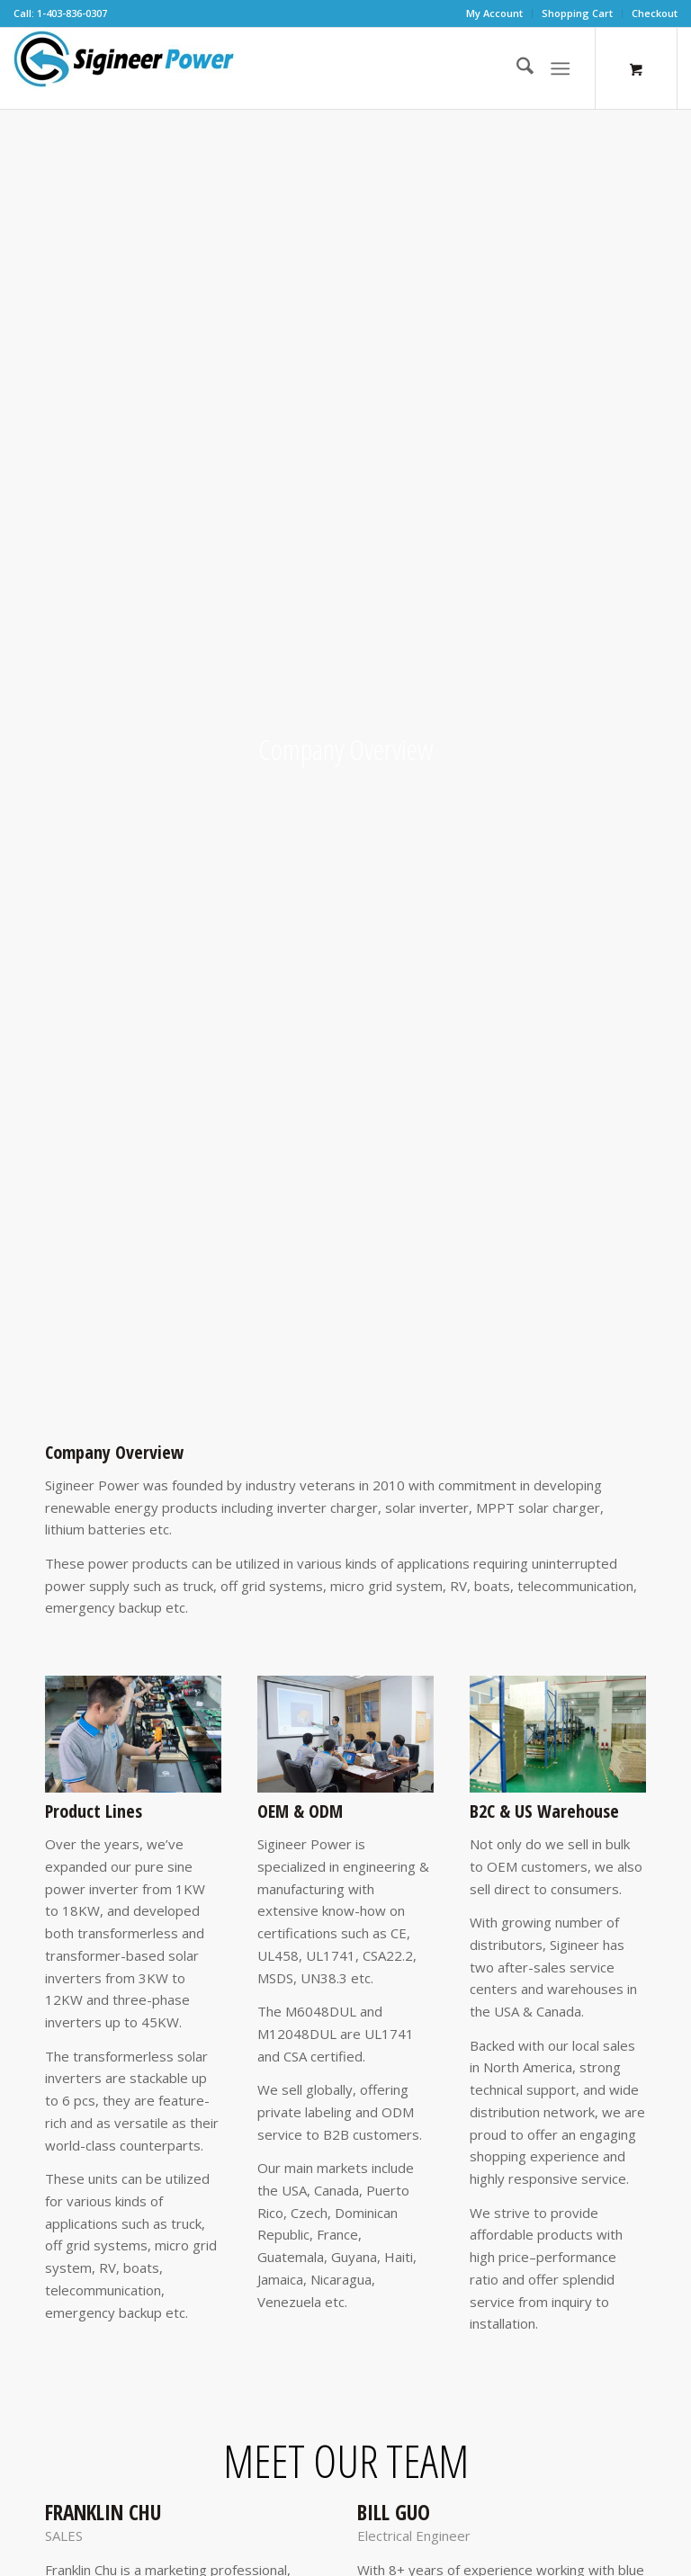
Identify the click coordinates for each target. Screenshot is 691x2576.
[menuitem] (495, 13)
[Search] (516, 68)
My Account (494, 13)
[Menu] (560, 68)
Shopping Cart (577, 13)
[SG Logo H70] (124, 68)
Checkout (655, 13)
